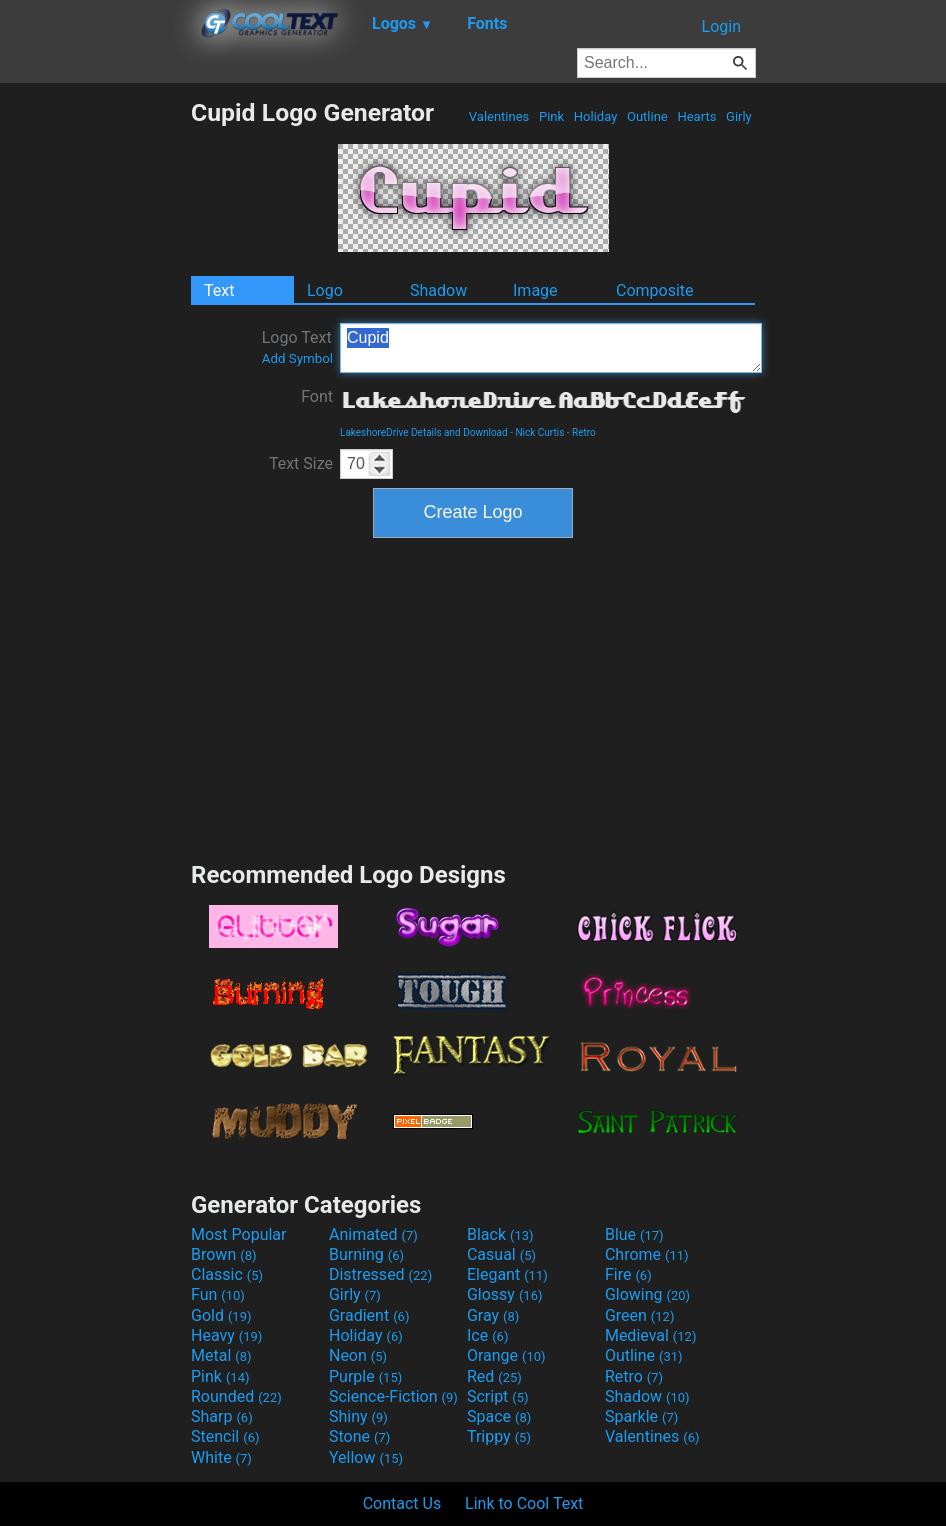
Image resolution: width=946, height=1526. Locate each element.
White (221, 1457)
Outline (647, 116)
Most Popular (239, 1234)
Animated (373, 1234)
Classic (227, 1274)
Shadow (438, 290)
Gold (221, 1315)
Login (721, 26)
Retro (584, 432)
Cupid (551, 348)
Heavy (226, 1335)
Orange (506, 1355)
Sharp (222, 1416)
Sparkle (641, 1416)
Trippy (499, 1436)
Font (317, 396)
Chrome (647, 1254)
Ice (487, 1335)
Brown (223, 1254)
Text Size (301, 463)
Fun (218, 1294)
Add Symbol (297, 358)
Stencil (225, 1436)
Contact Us (402, 1503)
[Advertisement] (95, 398)
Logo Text (297, 347)
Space (499, 1416)
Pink (552, 116)
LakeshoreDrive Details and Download (424, 432)
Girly (739, 116)
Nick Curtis (539, 432)
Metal (221, 1355)
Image (535, 290)
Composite (655, 290)
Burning (366, 1254)
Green (640, 1315)
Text (219, 290)
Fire (628, 1274)
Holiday (596, 116)
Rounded (236, 1396)
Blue (634, 1234)
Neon (358, 1355)
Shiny (358, 1416)
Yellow (366, 1457)
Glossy (505, 1294)
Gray (493, 1315)
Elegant (507, 1274)
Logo (325, 290)
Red (494, 1376)
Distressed (380, 1274)
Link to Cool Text (524, 1503)
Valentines (499, 116)
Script (498, 1396)
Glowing (647, 1294)
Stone (359, 1436)
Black (500, 1234)
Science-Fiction (393, 1396)
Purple (365, 1376)
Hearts (696, 116)
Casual (501, 1254)
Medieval (651, 1335)
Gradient (369, 1315)
